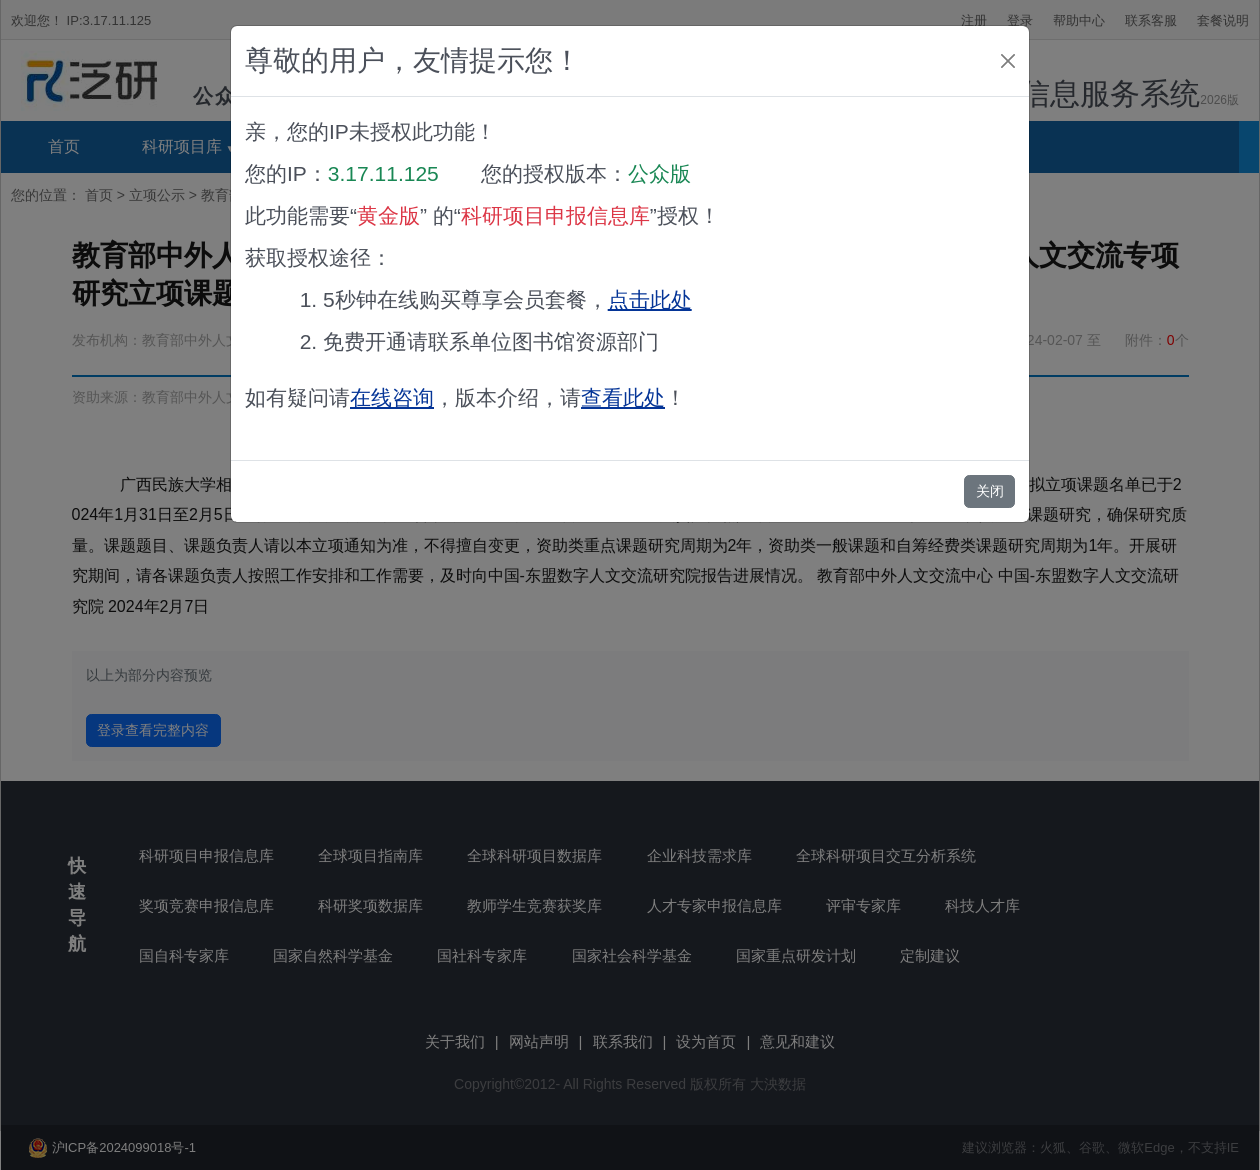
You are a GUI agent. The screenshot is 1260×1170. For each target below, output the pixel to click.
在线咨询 (392, 397)
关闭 (990, 491)
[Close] (1008, 61)
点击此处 (650, 299)
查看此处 (623, 397)
